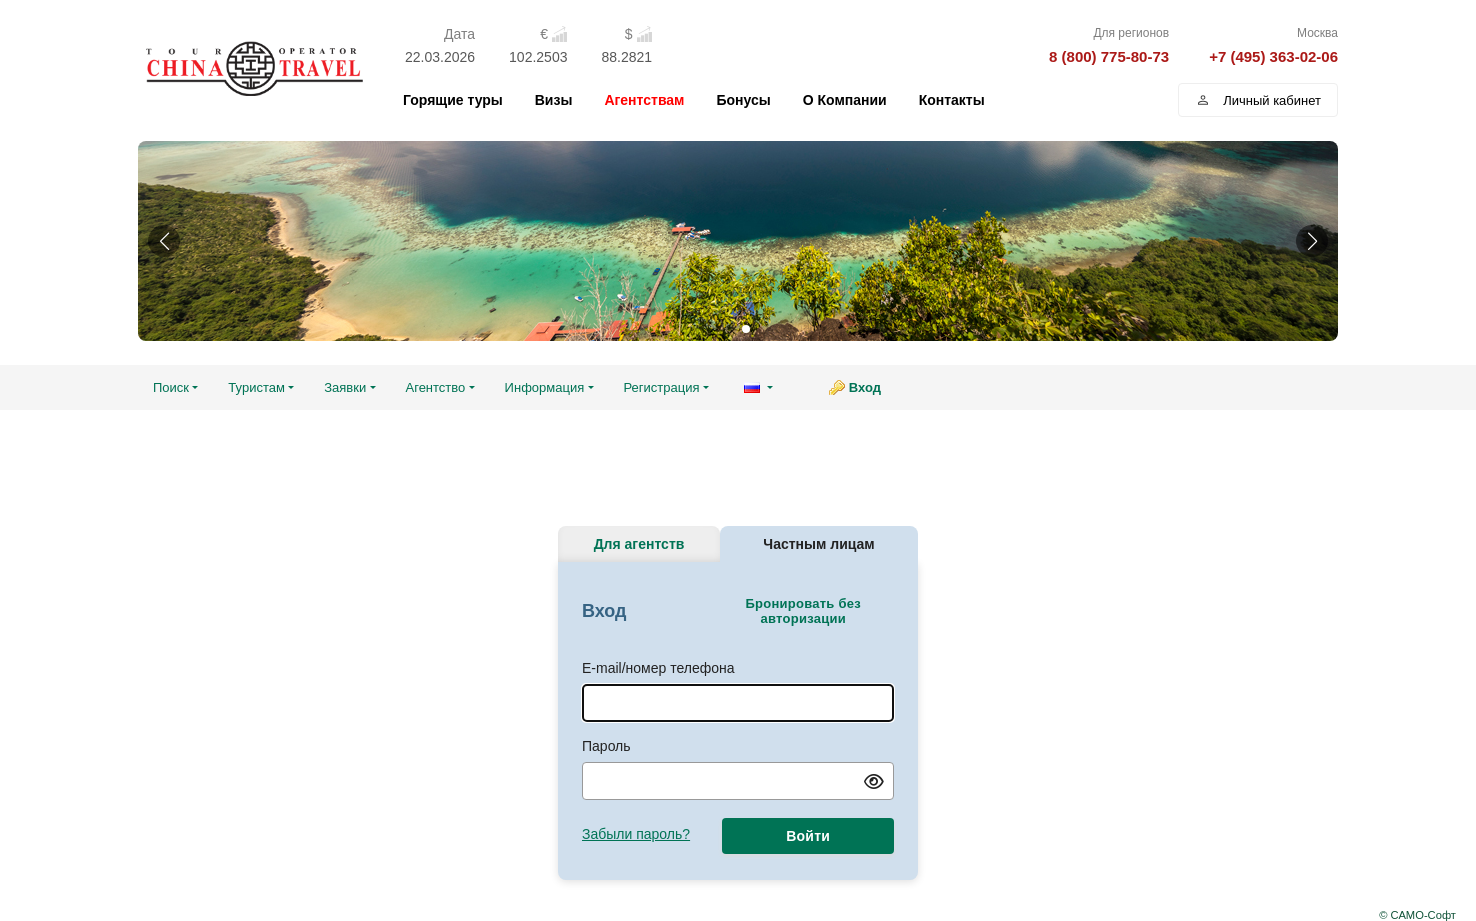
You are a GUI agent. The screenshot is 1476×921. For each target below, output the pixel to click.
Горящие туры (453, 100)
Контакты (952, 100)
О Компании (845, 100)
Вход (865, 387)
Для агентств (639, 544)
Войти (808, 836)
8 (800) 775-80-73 (1109, 56)
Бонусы (743, 100)
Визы (554, 100)
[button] (164, 241)
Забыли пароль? (636, 834)
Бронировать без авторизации (802, 611)
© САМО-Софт (1417, 915)
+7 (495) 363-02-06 (1273, 56)
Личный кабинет (1258, 100)
